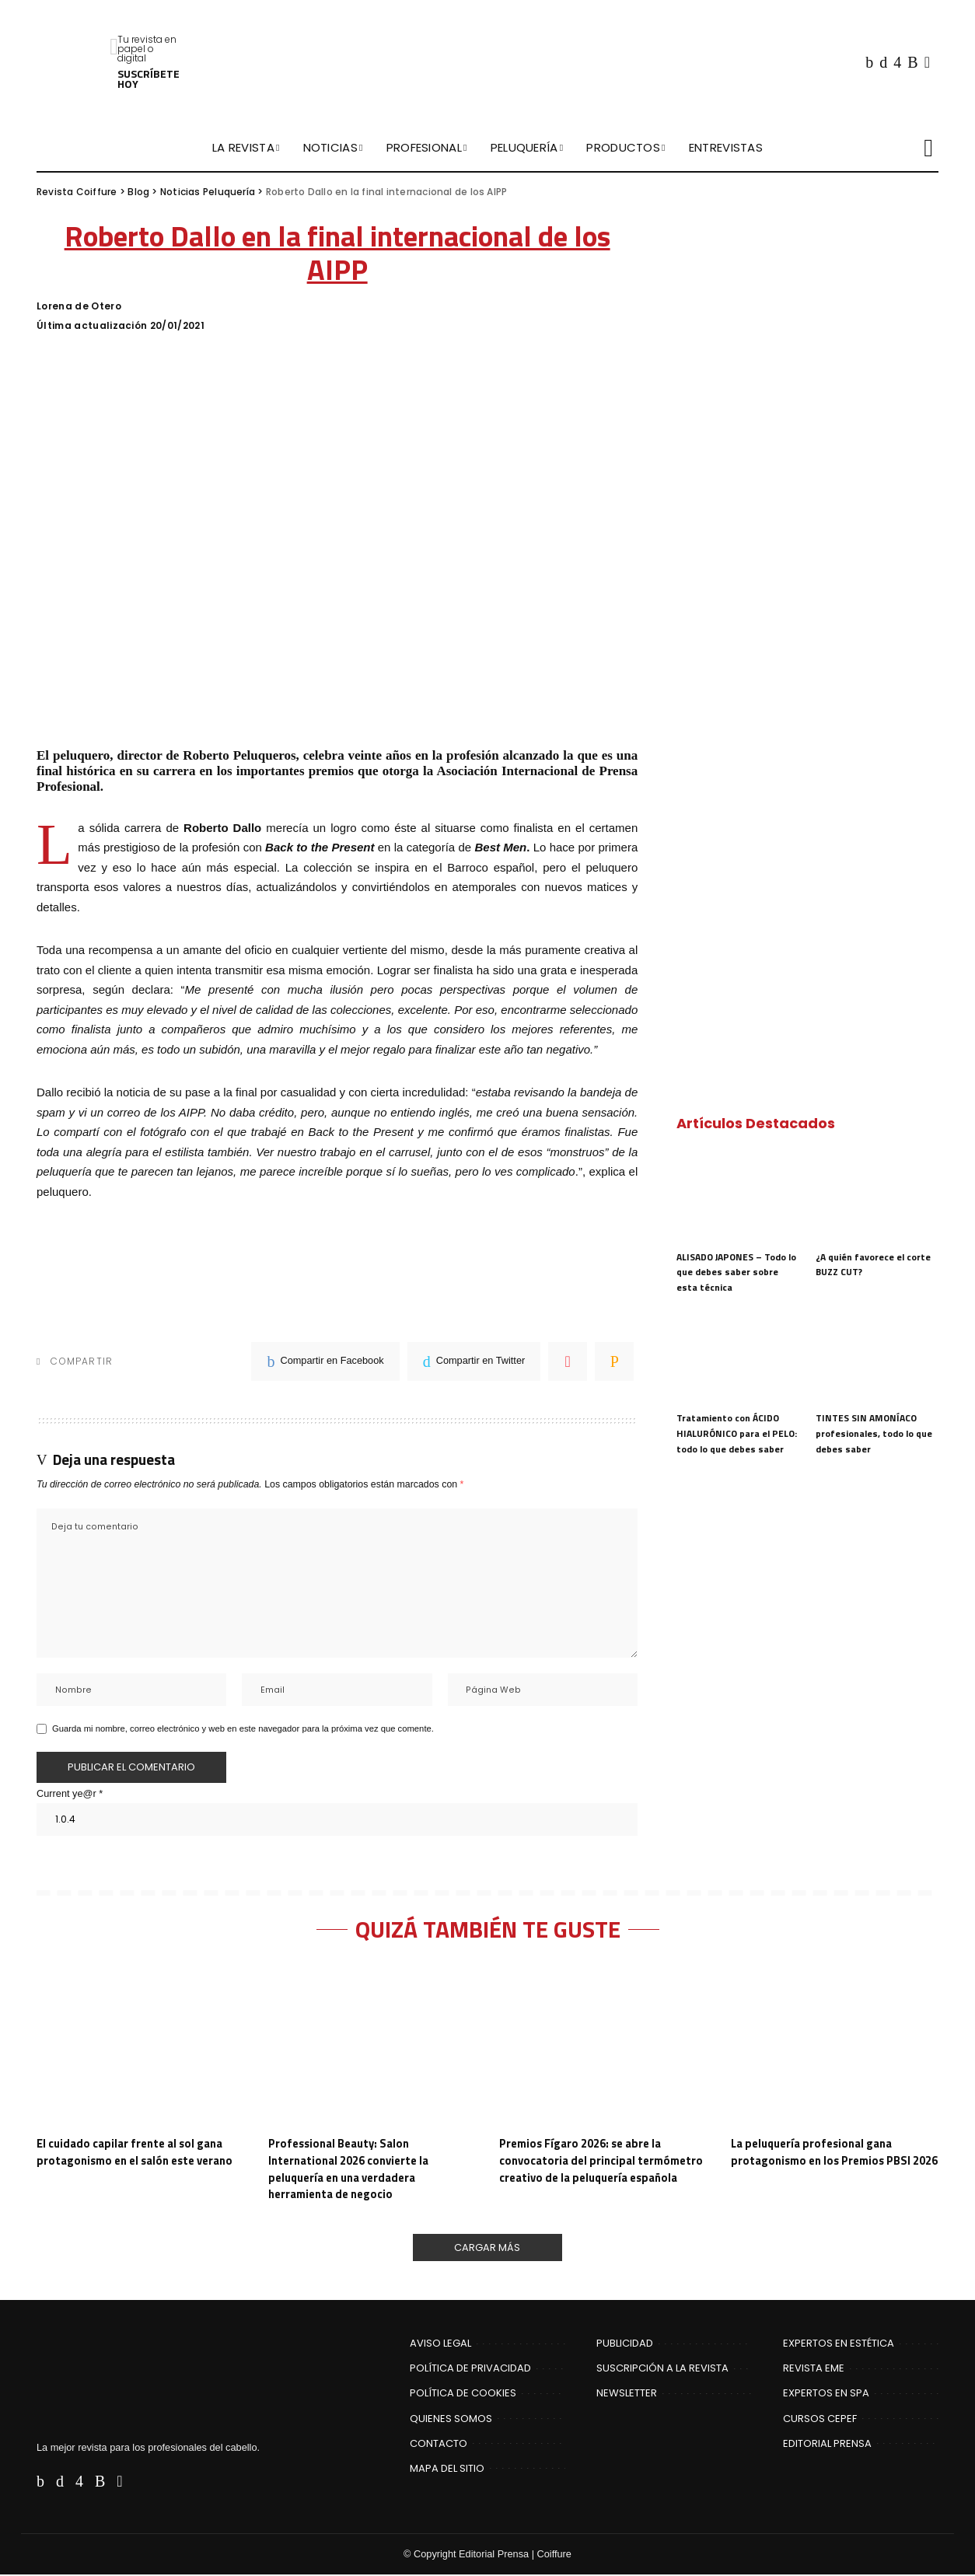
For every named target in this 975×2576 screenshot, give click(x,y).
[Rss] (912, 62)
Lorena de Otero (79, 306)
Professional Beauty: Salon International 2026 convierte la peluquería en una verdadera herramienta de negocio (351, 2170)
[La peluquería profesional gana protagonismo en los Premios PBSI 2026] (835, 2047)
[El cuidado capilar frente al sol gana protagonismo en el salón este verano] (141, 2047)
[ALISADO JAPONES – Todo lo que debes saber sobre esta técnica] (737, 1195)
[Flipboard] (927, 62)
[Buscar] (928, 147)
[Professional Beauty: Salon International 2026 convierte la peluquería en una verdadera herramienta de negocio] (372, 2047)
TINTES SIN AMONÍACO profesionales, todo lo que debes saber (874, 1433)
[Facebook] (869, 62)
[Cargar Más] (487, 2249)
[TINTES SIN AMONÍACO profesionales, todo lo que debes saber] (877, 1357)
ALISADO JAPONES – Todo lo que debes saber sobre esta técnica (736, 1272)
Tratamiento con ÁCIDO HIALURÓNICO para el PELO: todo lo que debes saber (736, 1433)
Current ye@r (70, 1795)
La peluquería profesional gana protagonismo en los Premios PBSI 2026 (823, 2162)
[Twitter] (883, 62)
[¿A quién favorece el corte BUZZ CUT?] (877, 1195)
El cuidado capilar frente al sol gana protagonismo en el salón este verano (139, 2153)
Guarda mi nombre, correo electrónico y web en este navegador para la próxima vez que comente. (243, 1729)
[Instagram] (897, 62)
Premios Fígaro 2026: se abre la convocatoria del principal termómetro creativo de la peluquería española (603, 2162)
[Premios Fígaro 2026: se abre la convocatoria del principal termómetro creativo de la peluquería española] (603, 2047)
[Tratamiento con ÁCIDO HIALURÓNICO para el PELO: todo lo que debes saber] (737, 1357)
